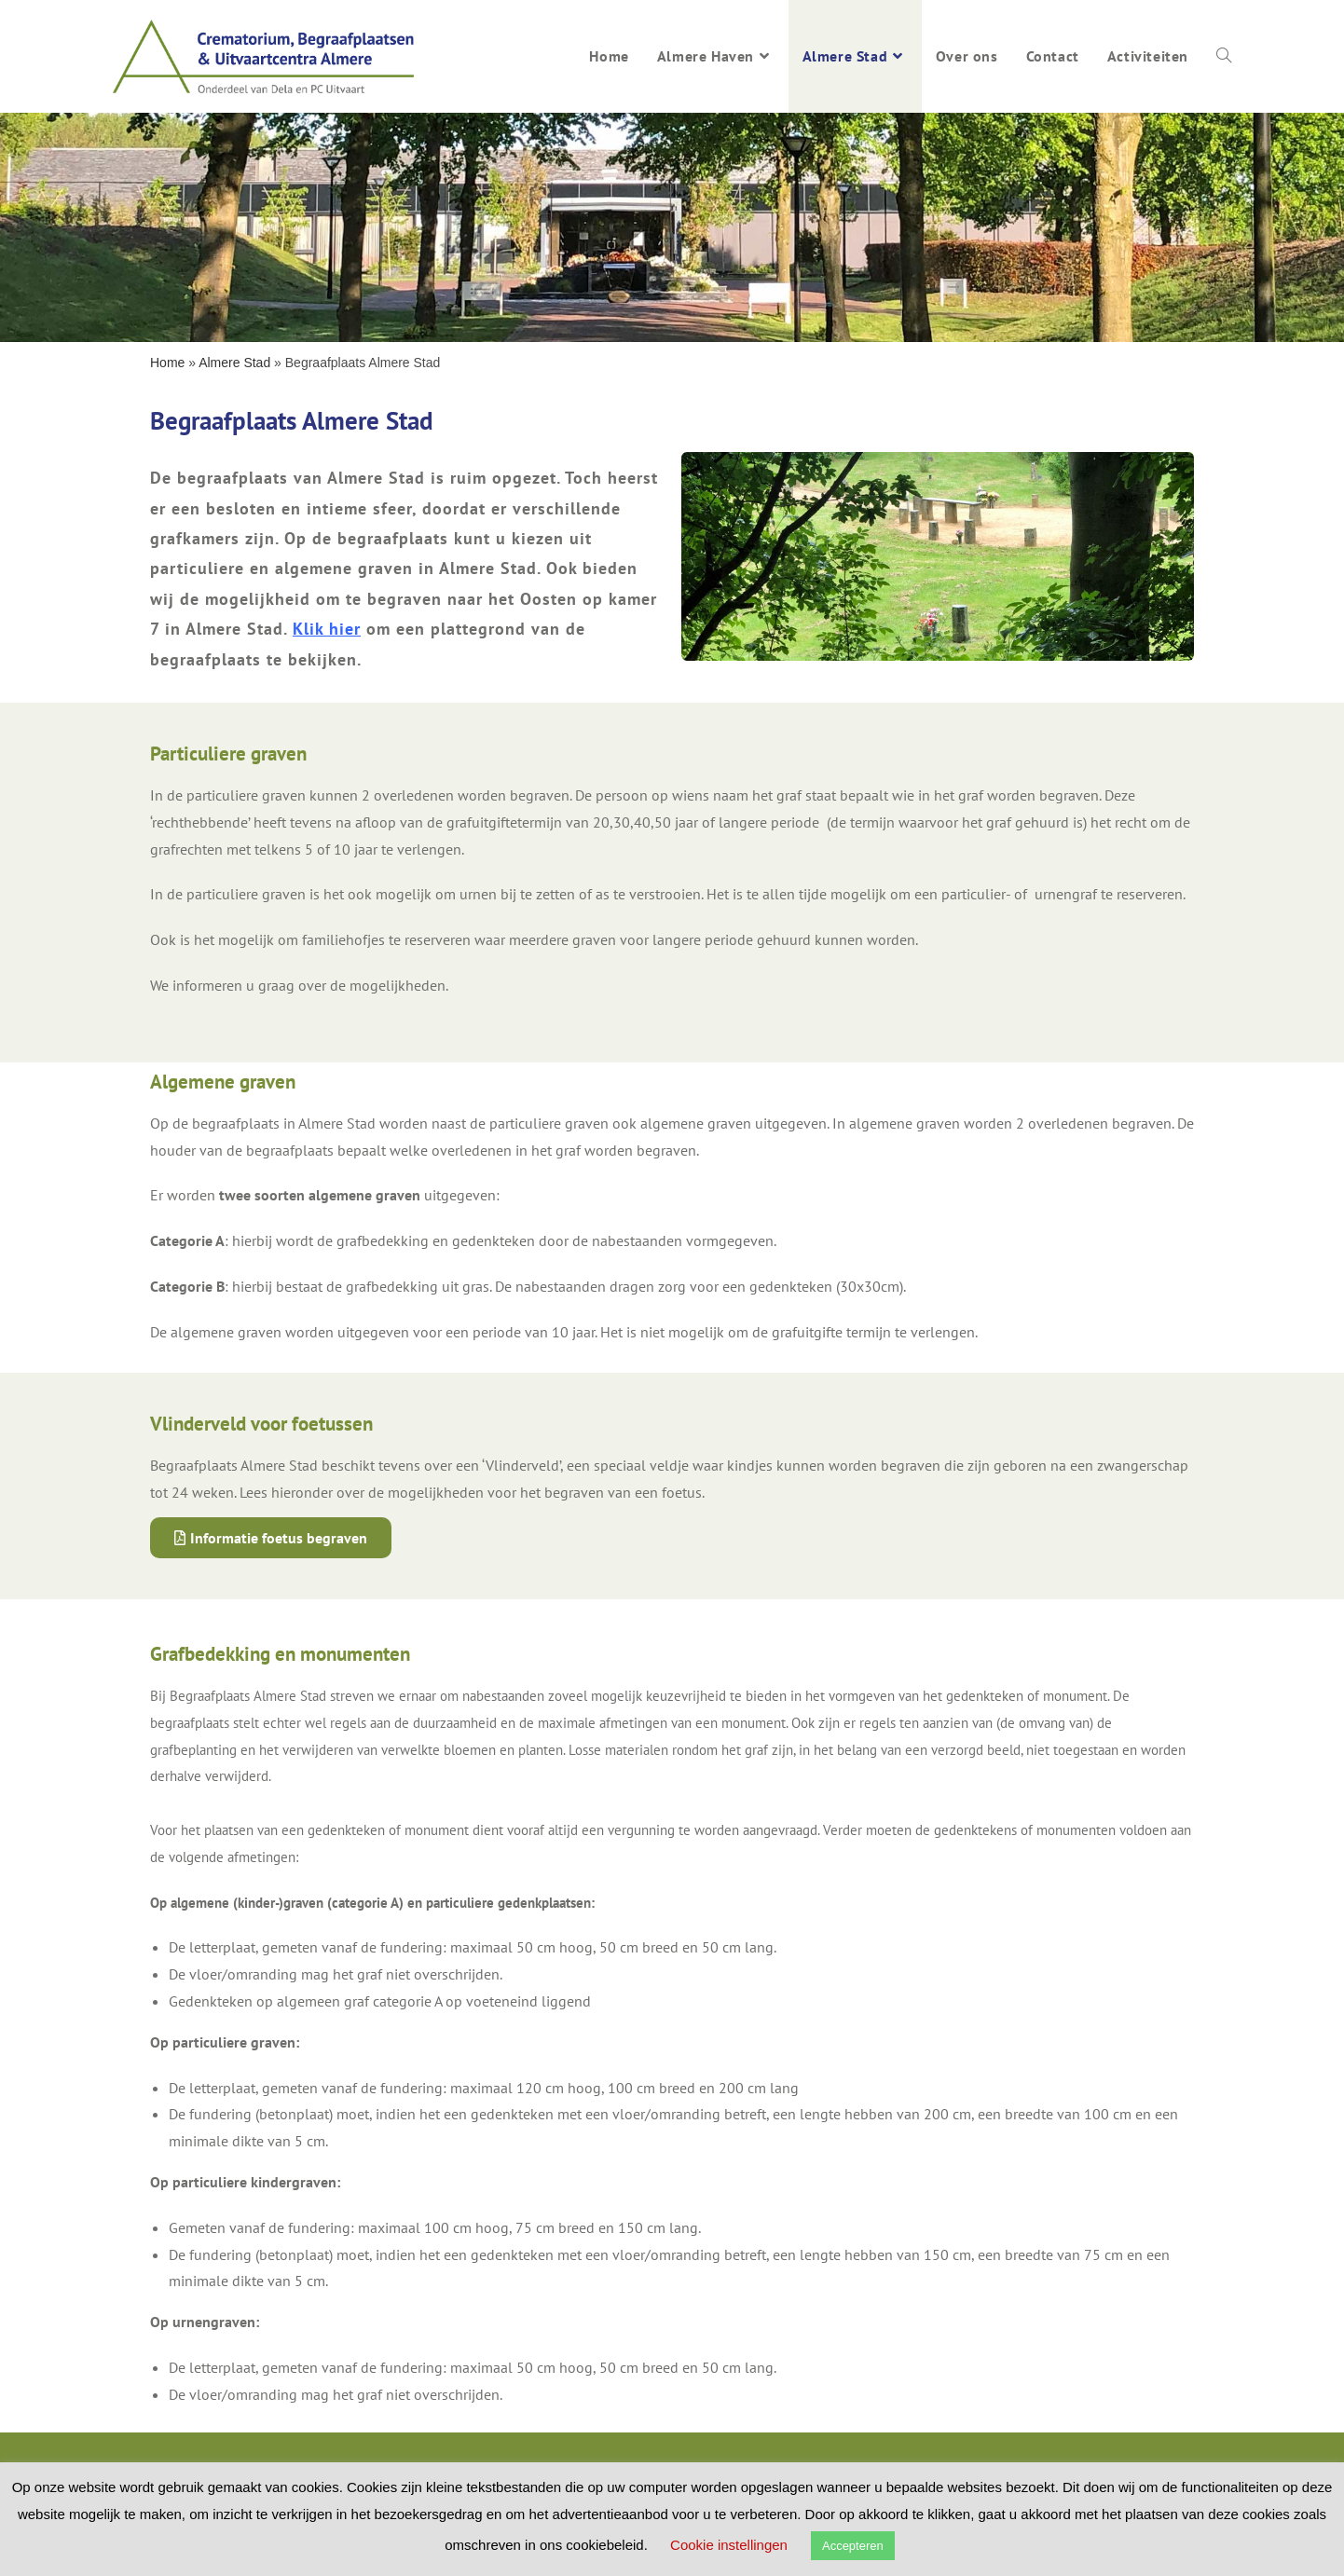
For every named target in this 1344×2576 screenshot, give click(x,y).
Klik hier (327, 628)
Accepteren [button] (853, 2546)
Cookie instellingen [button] (729, 2545)
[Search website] (1223, 56)
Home (167, 362)
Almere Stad (234, 362)
